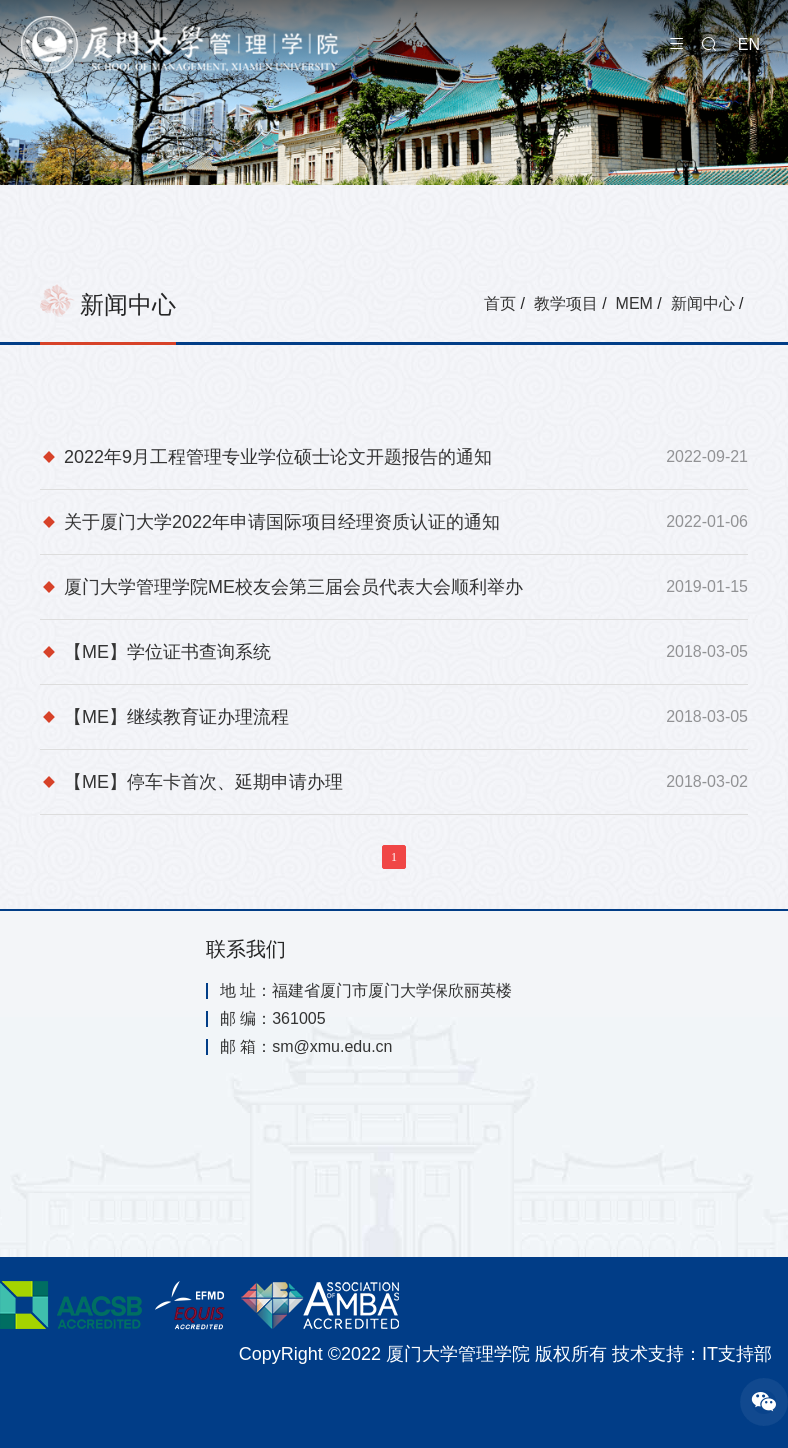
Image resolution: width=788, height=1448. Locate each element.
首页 (500, 303)
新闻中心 (703, 303)
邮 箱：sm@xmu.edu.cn (306, 1047)
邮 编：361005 (273, 1019)
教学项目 (566, 303)
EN (749, 44)
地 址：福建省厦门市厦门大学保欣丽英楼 (366, 991)
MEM (634, 303)
